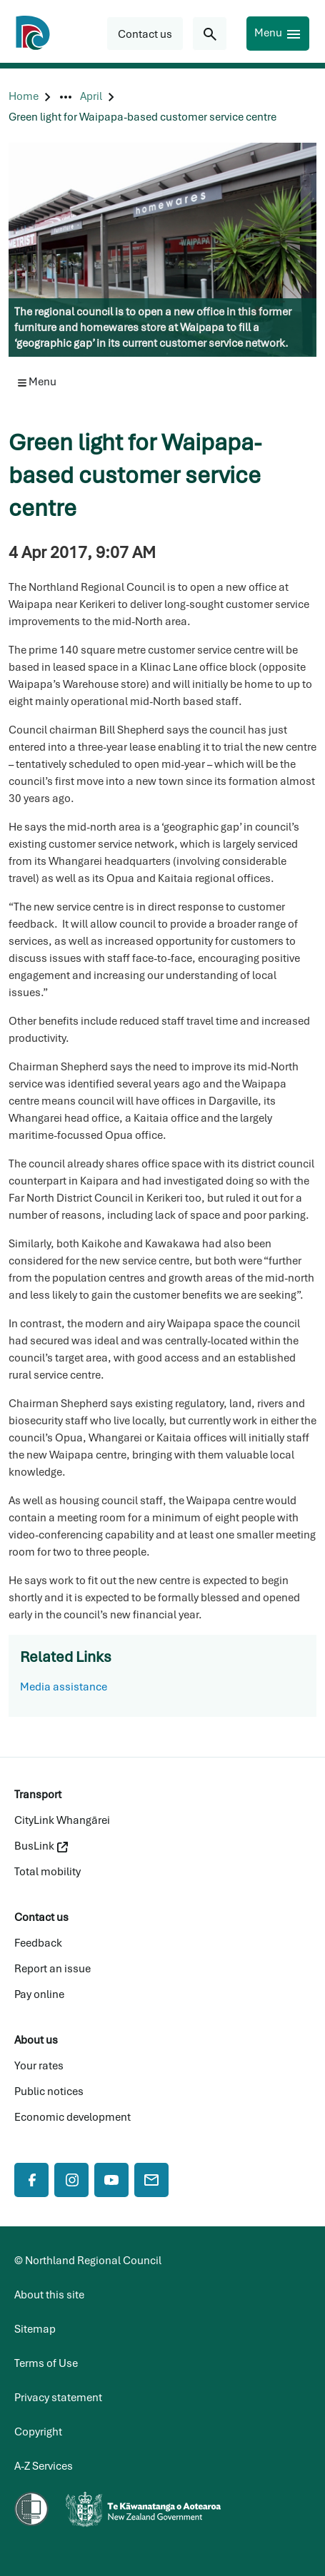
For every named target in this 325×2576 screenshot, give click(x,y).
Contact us (41, 1917)
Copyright (38, 2432)
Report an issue (52, 1969)
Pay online (39, 1994)
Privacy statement (58, 2397)
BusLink (41, 1846)
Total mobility (47, 1872)
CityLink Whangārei (62, 1820)
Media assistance (63, 1687)
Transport (37, 1795)
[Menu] (277, 33)
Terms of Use (46, 2363)
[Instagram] (71, 2180)
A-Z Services (43, 2466)
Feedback (38, 1943)
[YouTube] (111, 2180)
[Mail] (151, 2180)
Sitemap (35, 2329)
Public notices (49, 2091)
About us (36, 2040)
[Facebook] (31, 2180)
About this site (49, 2295)
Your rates (39, 2066)
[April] (91, 97)
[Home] (24, 97)
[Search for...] (209, 33)
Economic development (72, 2117)
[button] (145, 33)
